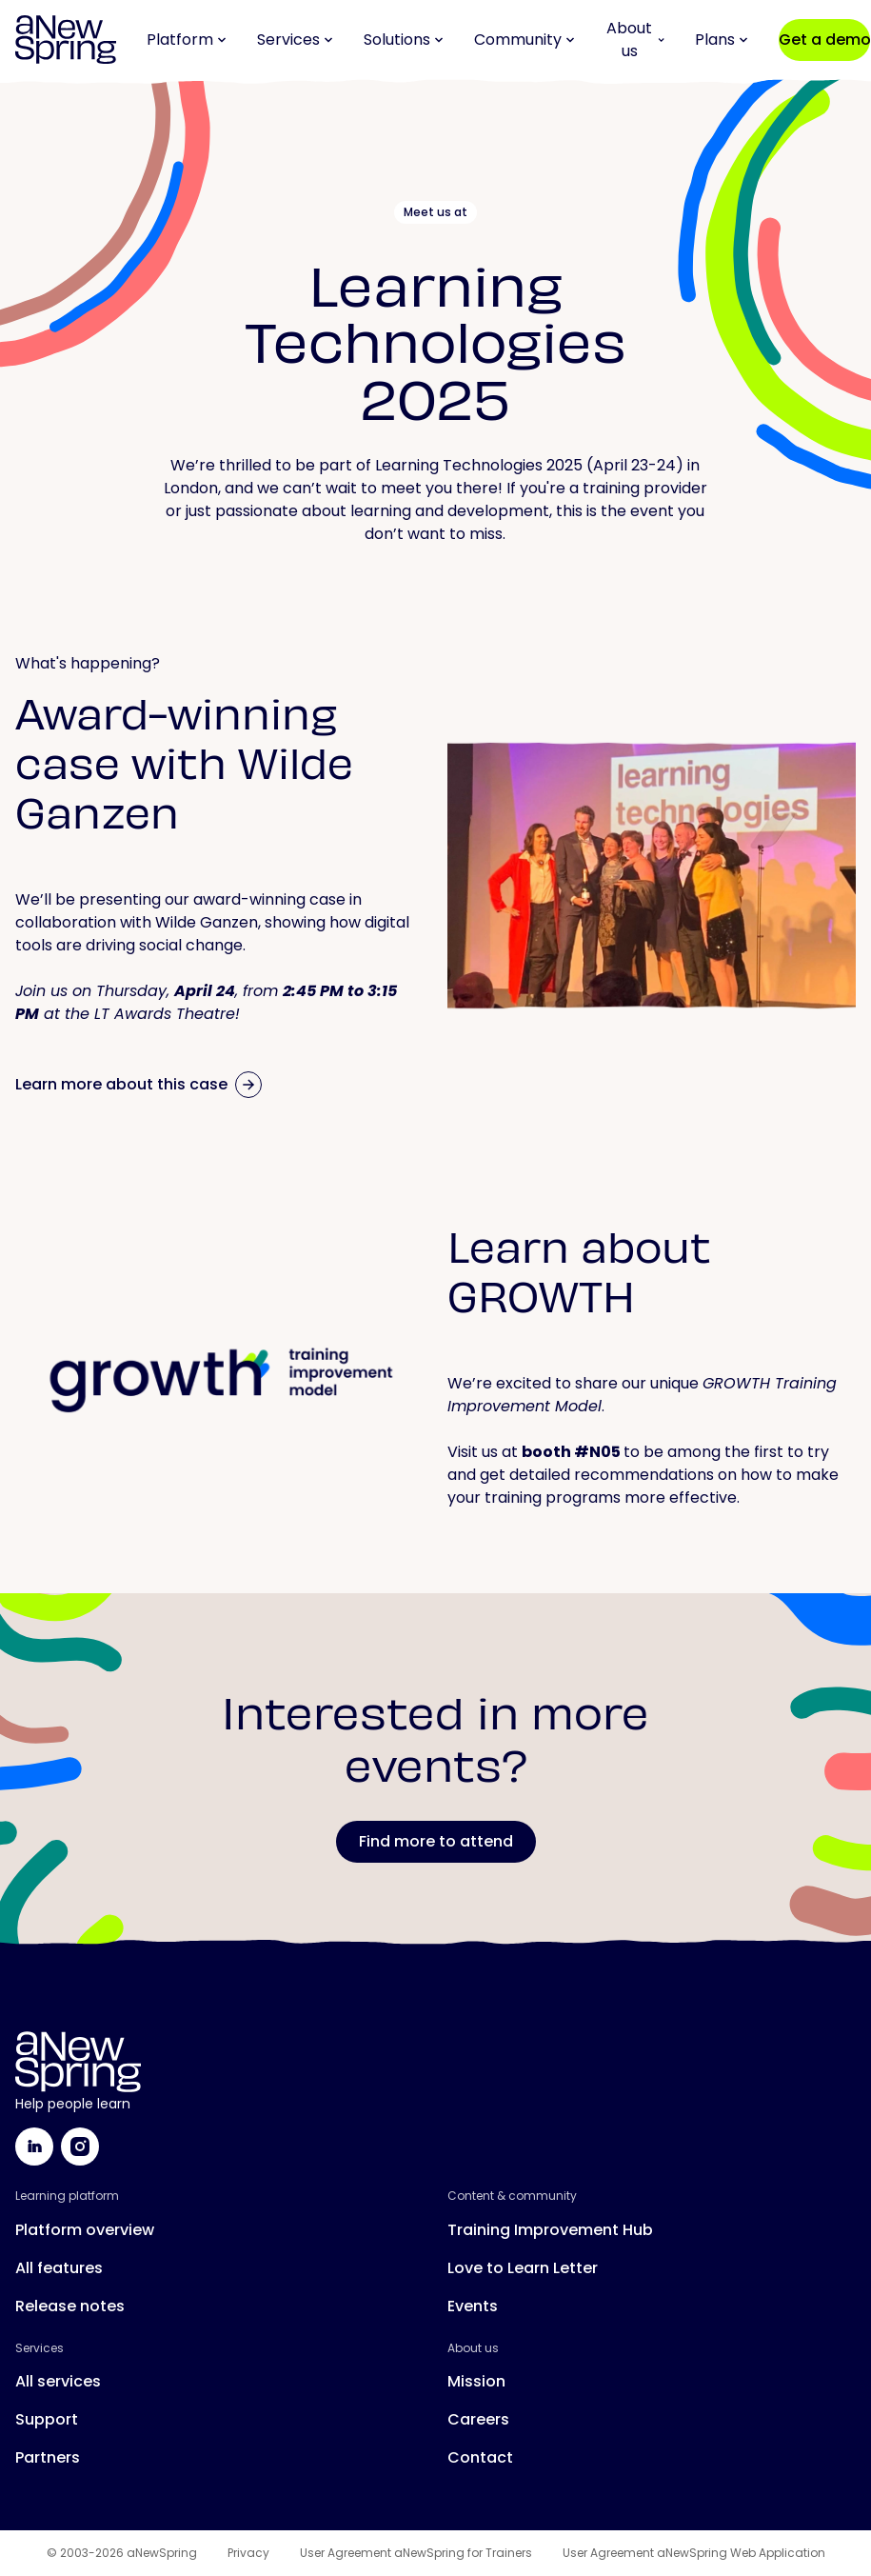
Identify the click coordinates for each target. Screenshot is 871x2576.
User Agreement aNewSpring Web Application (694, 2553)
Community (524, 39)
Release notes (70, 2306)
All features (59, 2268)
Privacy (248, 2553)
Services (295, 39)
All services (58, 2381)
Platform (187, 39)
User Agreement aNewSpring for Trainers (416, 2553)
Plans (721, 39)
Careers (478, 2419)
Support (46, 2419)
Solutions (404, 39)
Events (472, 2306)
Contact (480, 2457)
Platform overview (84, 2230)
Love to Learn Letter (522, 2268)
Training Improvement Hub (550, 2230)
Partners (47, 2457)
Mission (476, 2381)
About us (635, 39)
